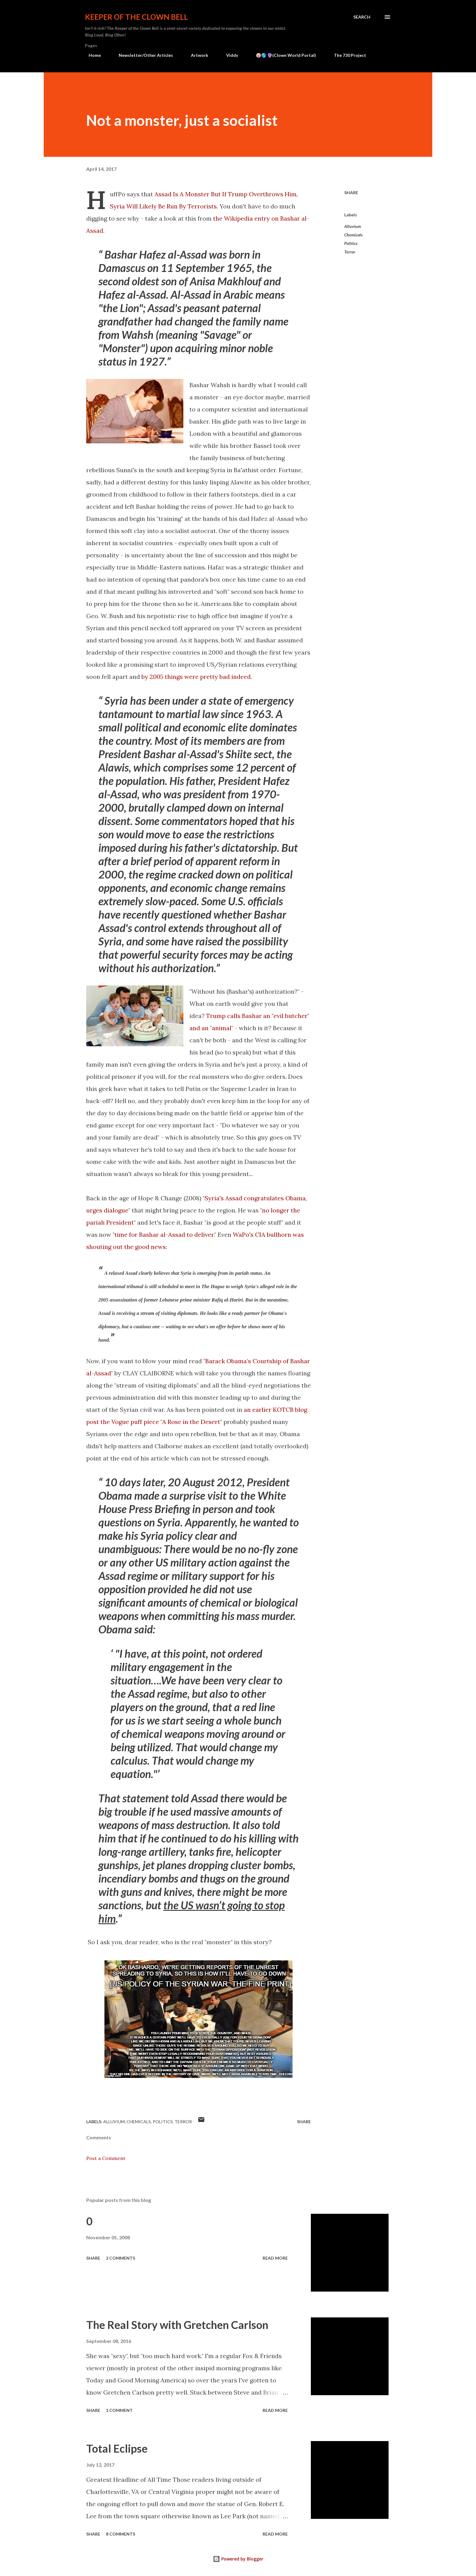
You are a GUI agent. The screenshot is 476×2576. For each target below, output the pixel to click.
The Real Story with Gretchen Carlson (177, 2324)
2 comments (120, 2258)
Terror (349, 251)
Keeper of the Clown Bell (136, 16)
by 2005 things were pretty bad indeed (195, 676)
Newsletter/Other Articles (142, 55)
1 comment (119, 2410)
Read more (275, 2258)
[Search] (361, 17)
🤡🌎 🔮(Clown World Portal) (282, 55)
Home (91, 55)
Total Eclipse (117, 2448)
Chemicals (353, 234)
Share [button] (351, 192)
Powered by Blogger (238, 2559)
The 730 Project (346, 55)
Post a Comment (105, 2158)
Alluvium (352, 226)
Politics (351, 243)
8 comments (120, 2533)
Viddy (228, 55)
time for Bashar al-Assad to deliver (164, 1234)
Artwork (196, 55)
